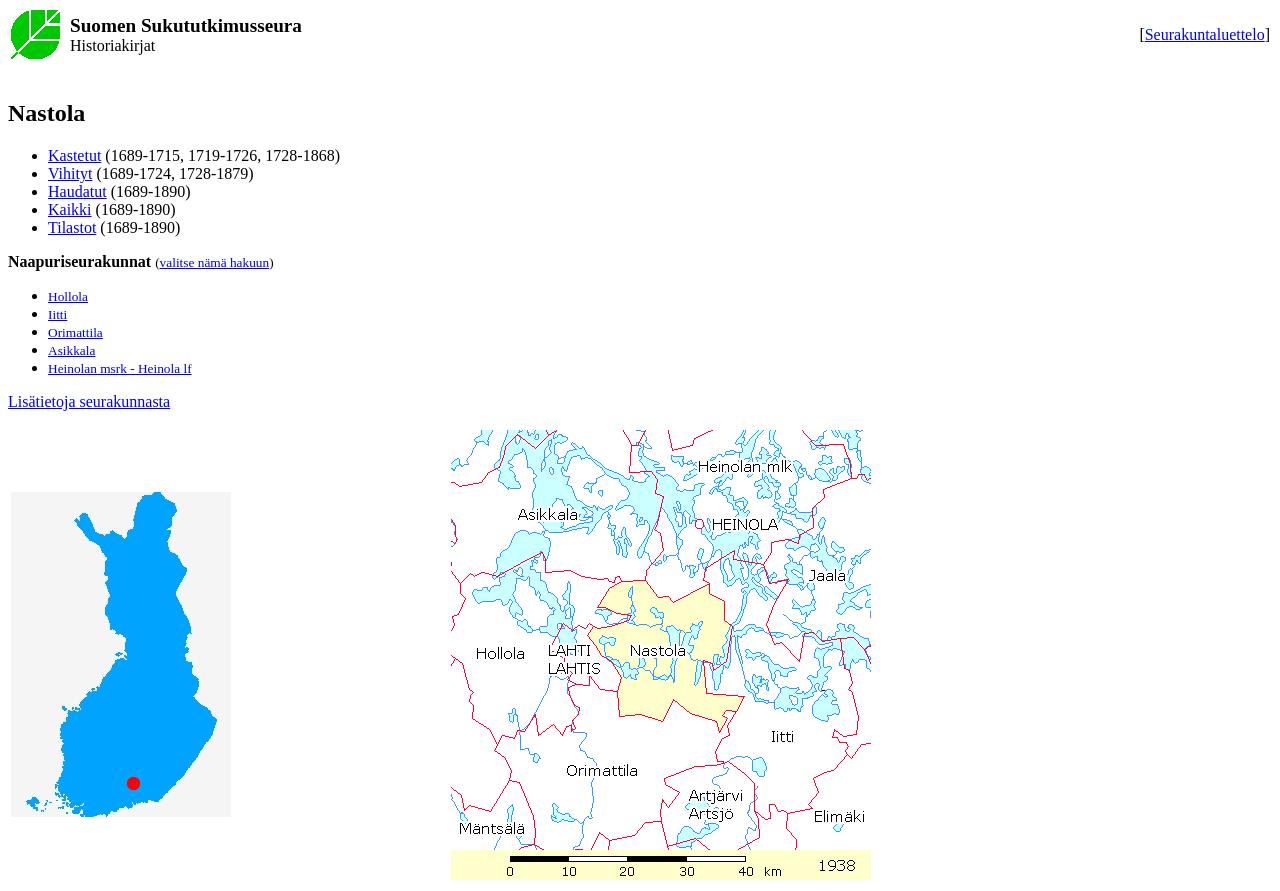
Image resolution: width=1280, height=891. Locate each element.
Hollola (68, 296)
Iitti (57, 314)
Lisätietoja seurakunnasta (89, 401)
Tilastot (72, 227)
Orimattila (75, 332)
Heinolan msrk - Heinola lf (120, 368)
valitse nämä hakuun (215, 262)
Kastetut (74, 155)
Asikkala (71, 350)
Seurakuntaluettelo (1205, 34)
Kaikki (70, 209)
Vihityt (70, 173)
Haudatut (77, 191)
